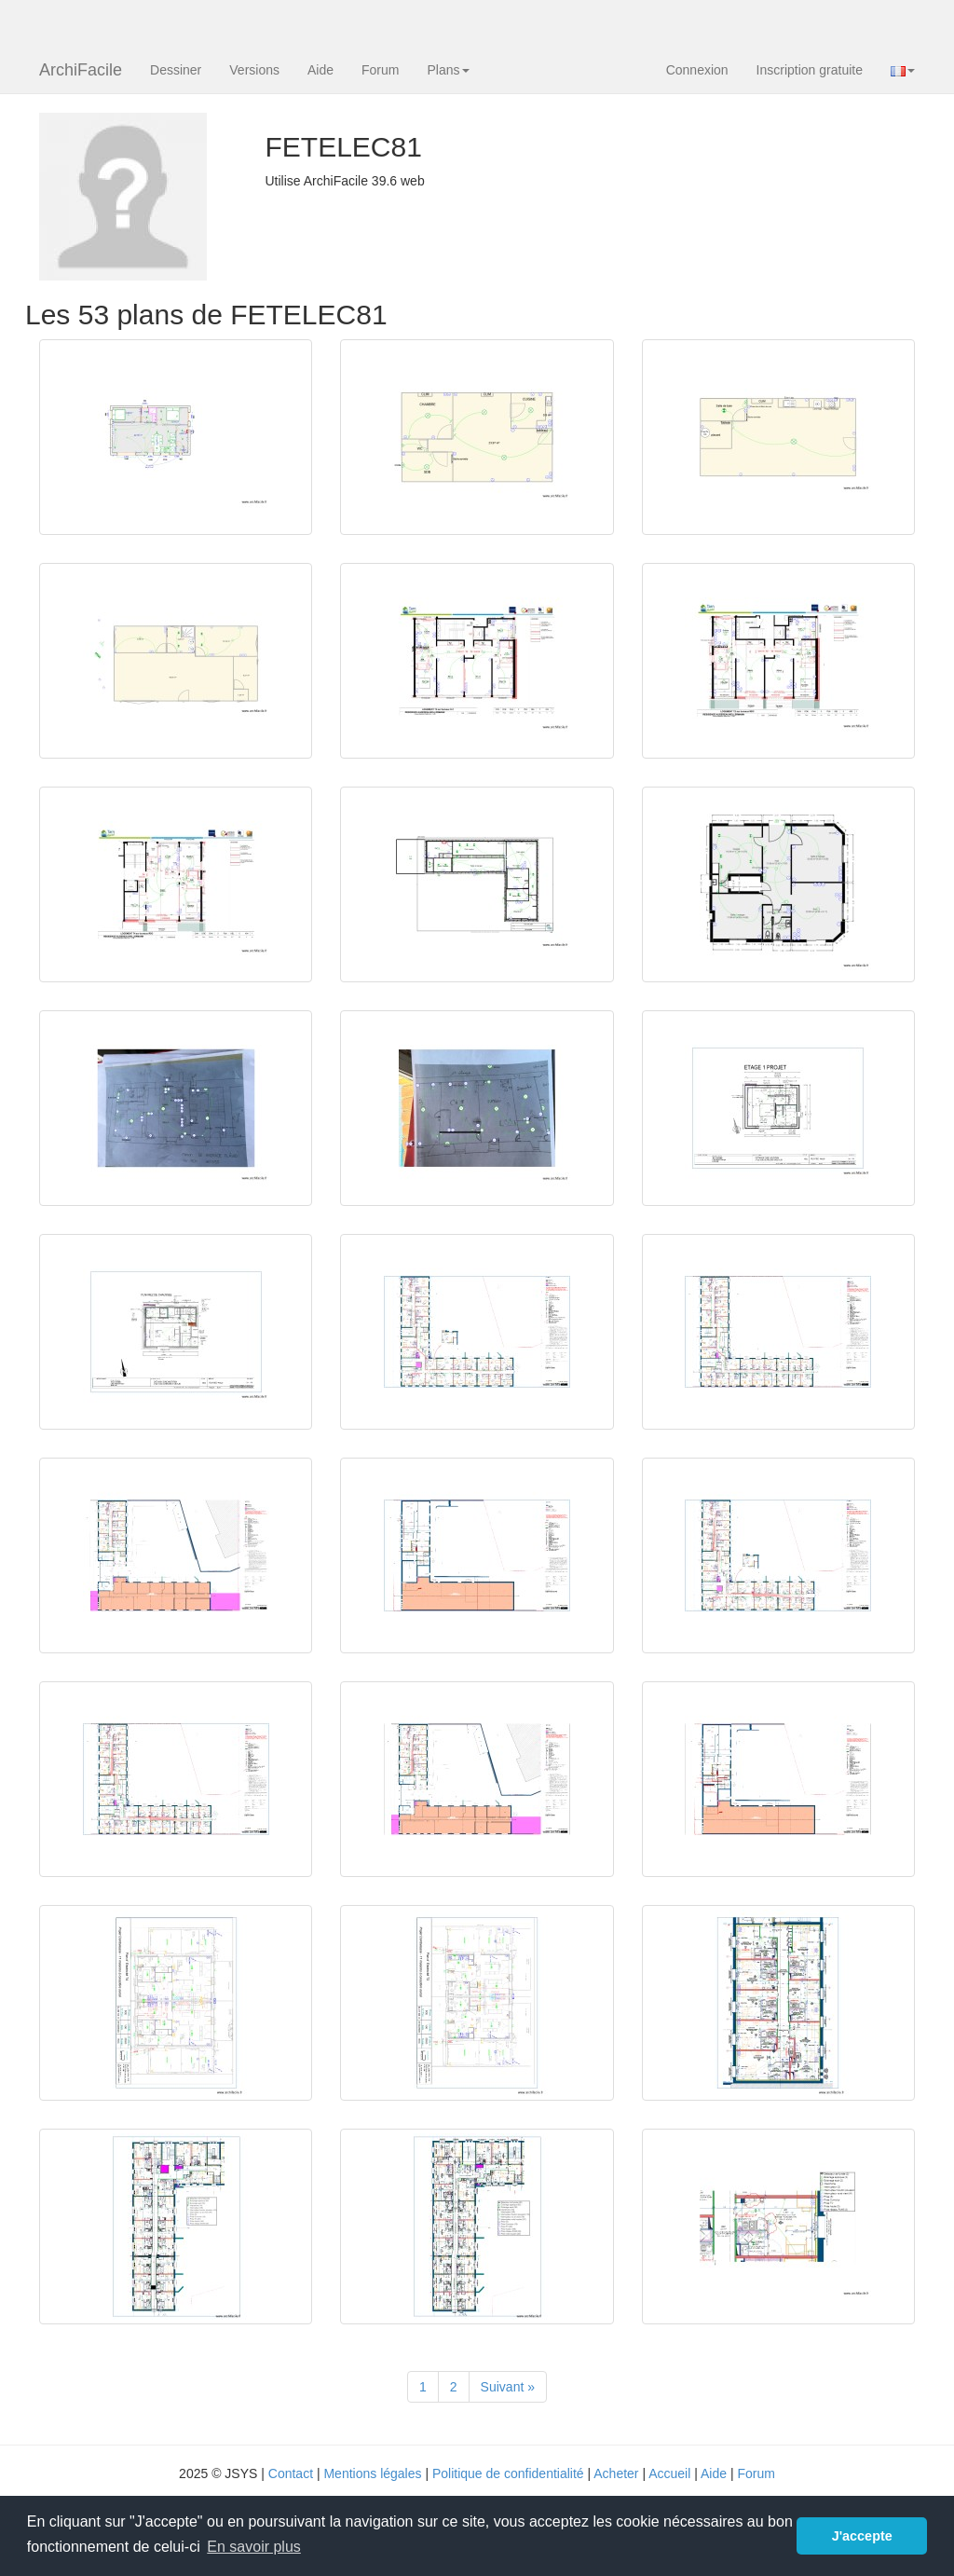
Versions (254, 69)
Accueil (669, 2473)
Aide (320, 69)
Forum (380, 69)
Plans (448, 69)
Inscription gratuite (809, 69)
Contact (290, 2473)
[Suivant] (508, 2387)
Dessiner (175, 69)
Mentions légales (372, 2473)
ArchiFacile (80, 70)
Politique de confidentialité (508, 2473)
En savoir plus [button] (254, 2547)
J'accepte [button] (862, 2535)
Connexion (697, 69)
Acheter (615, 2473)
